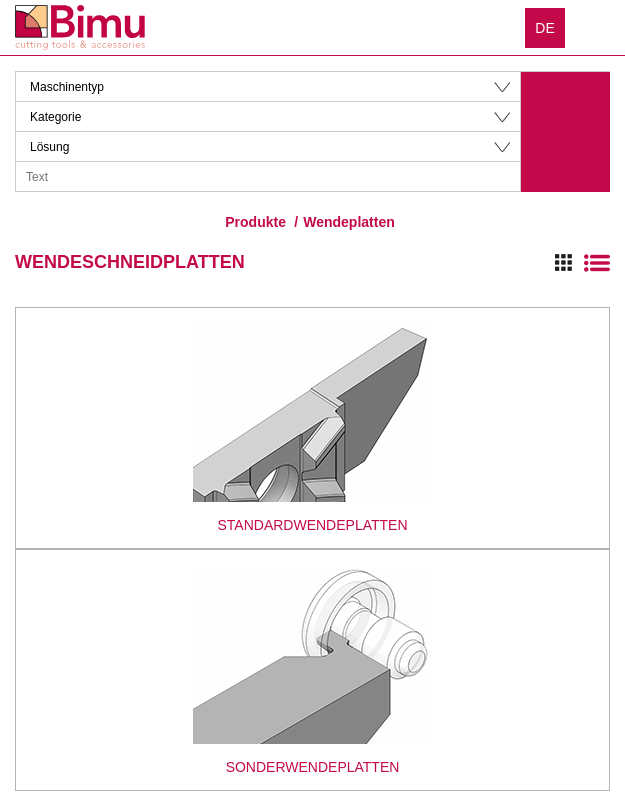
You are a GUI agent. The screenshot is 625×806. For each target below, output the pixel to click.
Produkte (255, 222)
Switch (582, 263)
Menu (595, 27)
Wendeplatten (349, 222)
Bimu (80, 27)
